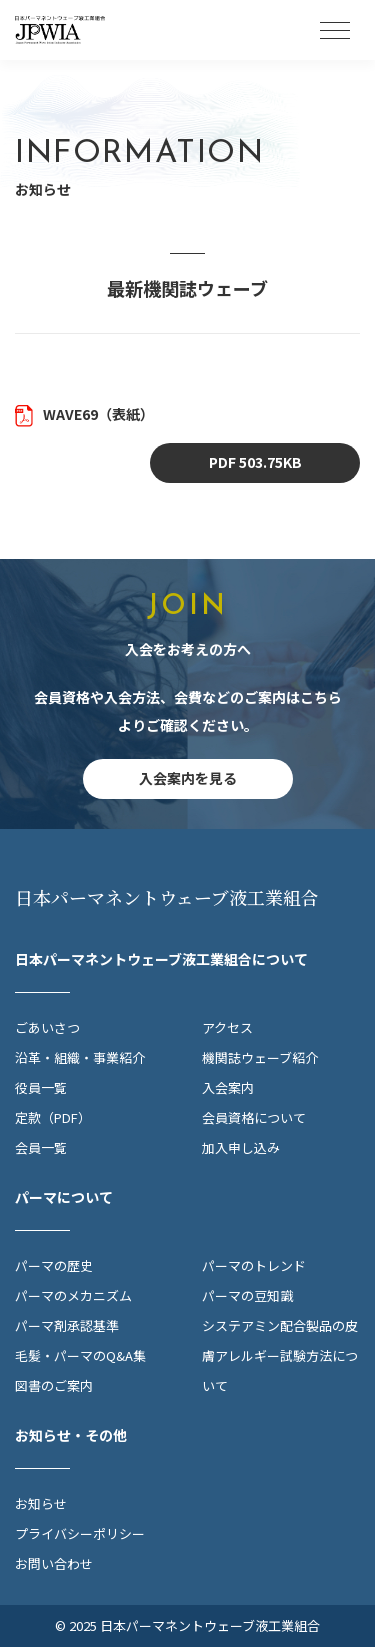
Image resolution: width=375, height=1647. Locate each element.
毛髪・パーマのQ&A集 (80, 1355)
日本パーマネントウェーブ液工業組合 (167, 897)
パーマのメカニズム (73, 1295)
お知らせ (41, 1503)
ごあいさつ (47, 1027)
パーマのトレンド (254, 1265)
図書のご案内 (54, 1385)
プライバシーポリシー (80, 1533)
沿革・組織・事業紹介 (80, 1057)
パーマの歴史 (54, 1265)
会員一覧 (41, 1147)
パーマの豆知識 (247, 1295)
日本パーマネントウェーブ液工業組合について (161, 959)
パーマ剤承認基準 (67, 1325)
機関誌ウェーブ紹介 (260, 1057)
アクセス (227, 1027)
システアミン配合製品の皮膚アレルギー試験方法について (280, 1355)
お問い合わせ (54, 1563)
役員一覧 (41, 1087)
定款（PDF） (53, 1117)
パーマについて (64, 1197)
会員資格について (254, 1117)
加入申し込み (241, 1147)
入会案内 (228, 1087)
